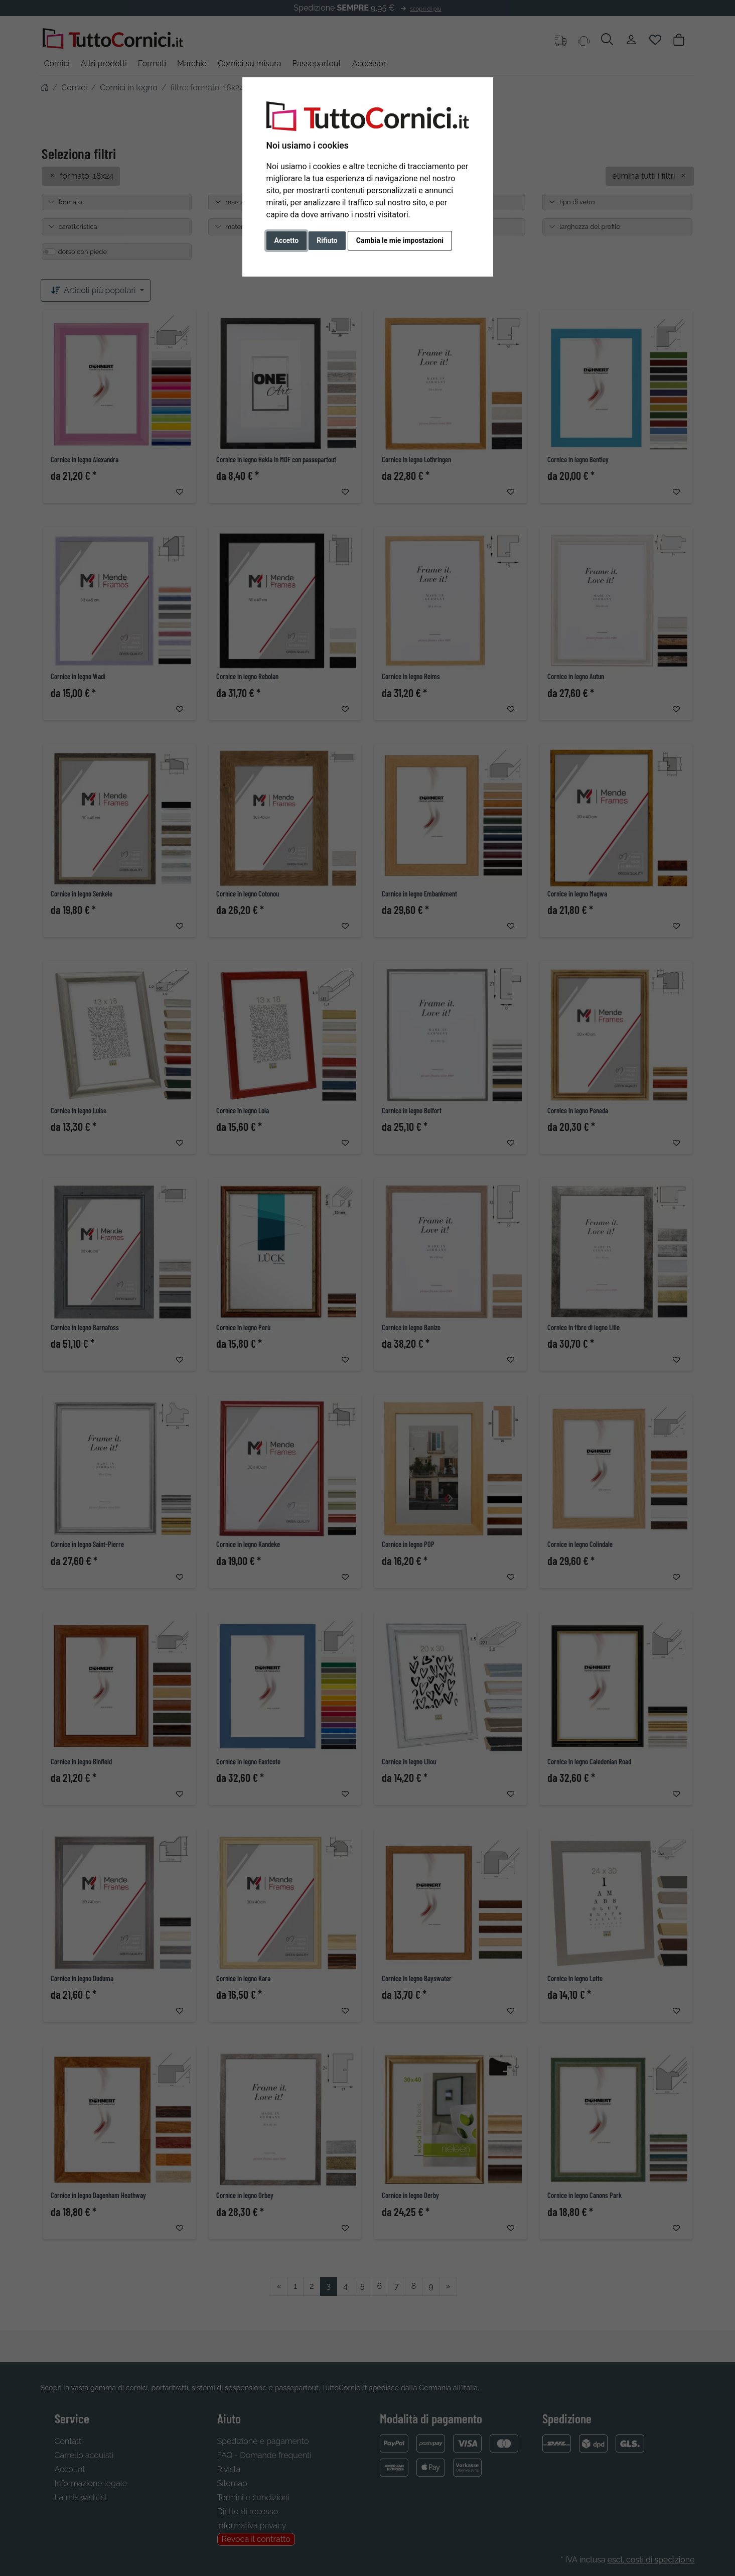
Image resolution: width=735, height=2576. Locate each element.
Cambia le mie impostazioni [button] (400, 240)
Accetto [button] (286, 240)
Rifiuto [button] (327, 240)
